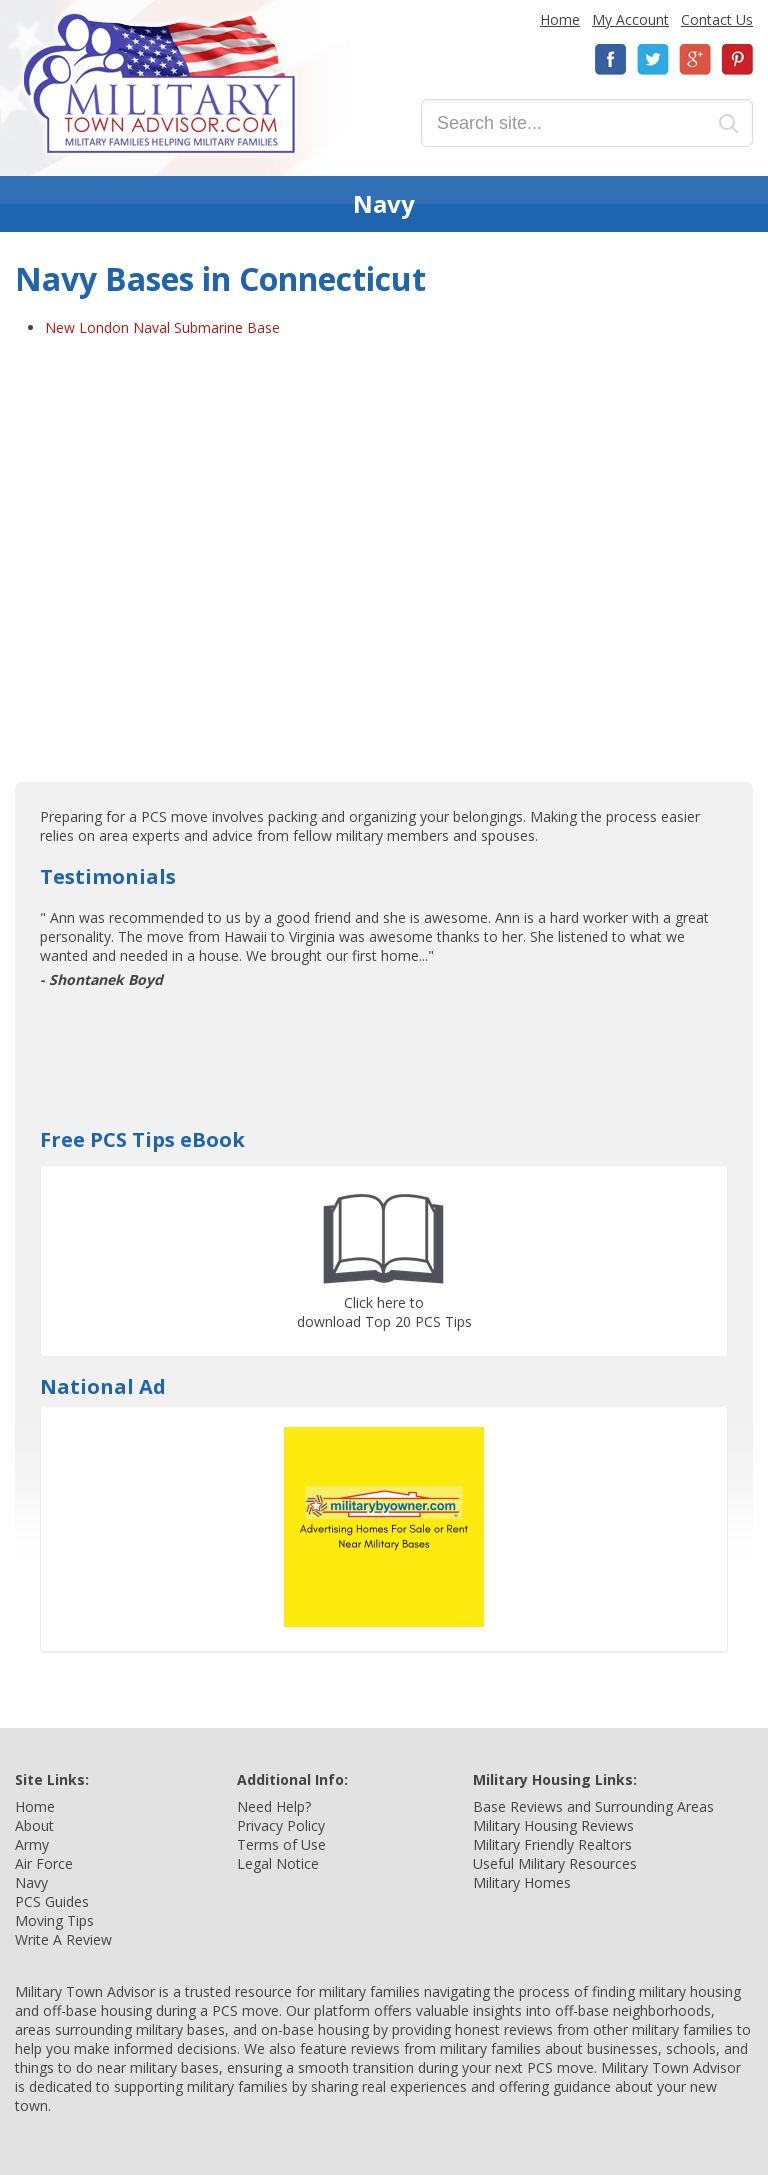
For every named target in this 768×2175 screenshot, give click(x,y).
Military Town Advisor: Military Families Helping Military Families (159, 83)
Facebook (611, 59)
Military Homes (522, 1882)
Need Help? (274, 1806)
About (34, 1825)
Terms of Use (281, 1844)
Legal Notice (278, 1863)
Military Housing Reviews (553, 1825)
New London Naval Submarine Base (162, 327)
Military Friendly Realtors (552, 1844)
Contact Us (717, 19)
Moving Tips (54, 1920)
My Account (630, 19)
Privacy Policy (281, 1825)
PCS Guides (52, 1901)
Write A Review (63, 1939)
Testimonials (108, 876)
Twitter (653, 59)
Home (560, 19)
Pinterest (737, 59)
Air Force (44, 1863)
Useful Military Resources (555, 1863)
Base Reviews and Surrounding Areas (593, 1806)
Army (32, 1844)
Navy (31, 1882)
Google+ (695, 59)
